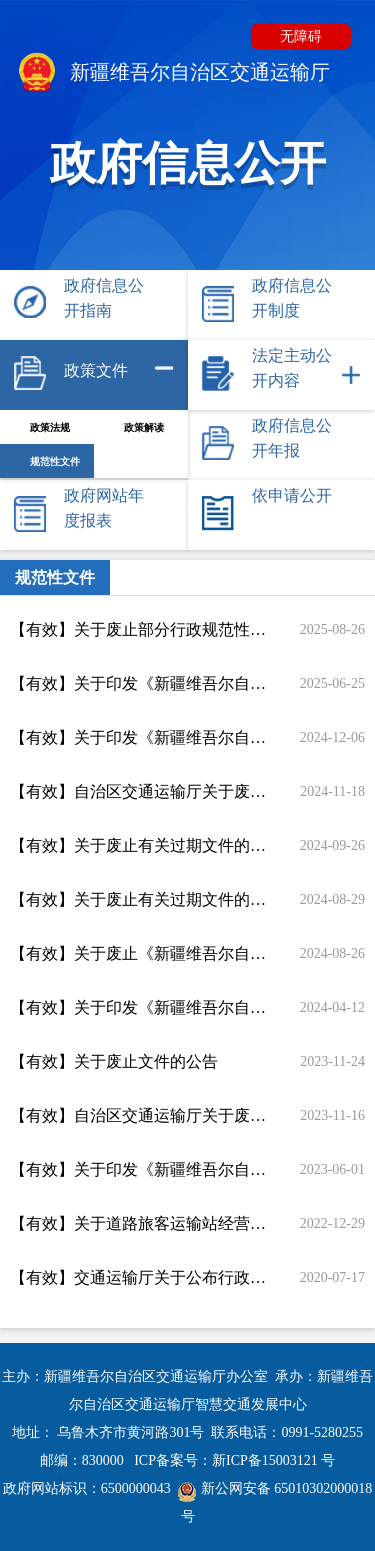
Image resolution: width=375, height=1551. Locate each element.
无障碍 (301, 36)
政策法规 (50, 427)
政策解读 (144, 427)
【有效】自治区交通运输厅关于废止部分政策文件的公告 (139, 791)
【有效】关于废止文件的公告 (114, 1061)
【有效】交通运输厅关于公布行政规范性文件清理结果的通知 (139, 1277)
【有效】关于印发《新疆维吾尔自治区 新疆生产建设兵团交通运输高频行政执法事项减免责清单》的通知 (139, 1007)
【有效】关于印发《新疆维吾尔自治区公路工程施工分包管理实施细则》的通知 (139, 737)
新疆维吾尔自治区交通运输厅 (172, 74)
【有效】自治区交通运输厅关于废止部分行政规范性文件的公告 (139, 1115)
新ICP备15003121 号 (273, 1460)
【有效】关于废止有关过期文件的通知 (139, 845)
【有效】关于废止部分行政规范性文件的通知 (139, 629)
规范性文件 (55, 461)
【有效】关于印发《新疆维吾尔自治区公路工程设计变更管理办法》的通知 (139, 1169)
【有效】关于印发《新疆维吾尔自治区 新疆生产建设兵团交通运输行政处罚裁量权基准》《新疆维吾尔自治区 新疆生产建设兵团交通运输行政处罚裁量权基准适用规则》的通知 (139, 683)
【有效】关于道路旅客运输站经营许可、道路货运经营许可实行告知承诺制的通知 (139, 1223)
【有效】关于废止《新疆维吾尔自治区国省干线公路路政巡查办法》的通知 (139, 953)
